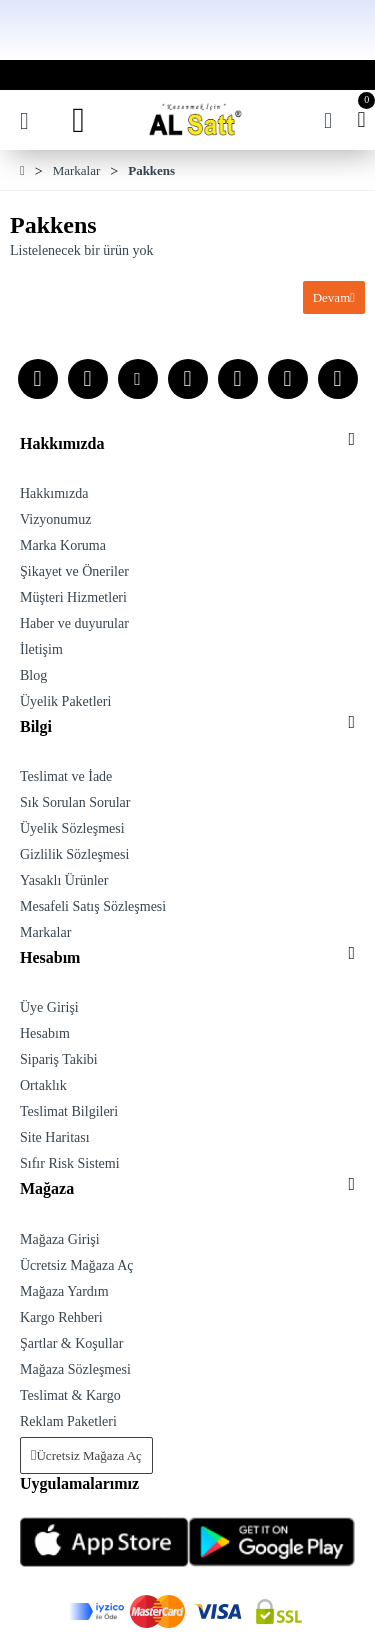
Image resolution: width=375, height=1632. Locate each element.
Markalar (77, 170)
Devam (332, 297)
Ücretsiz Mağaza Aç (88, 1455)
